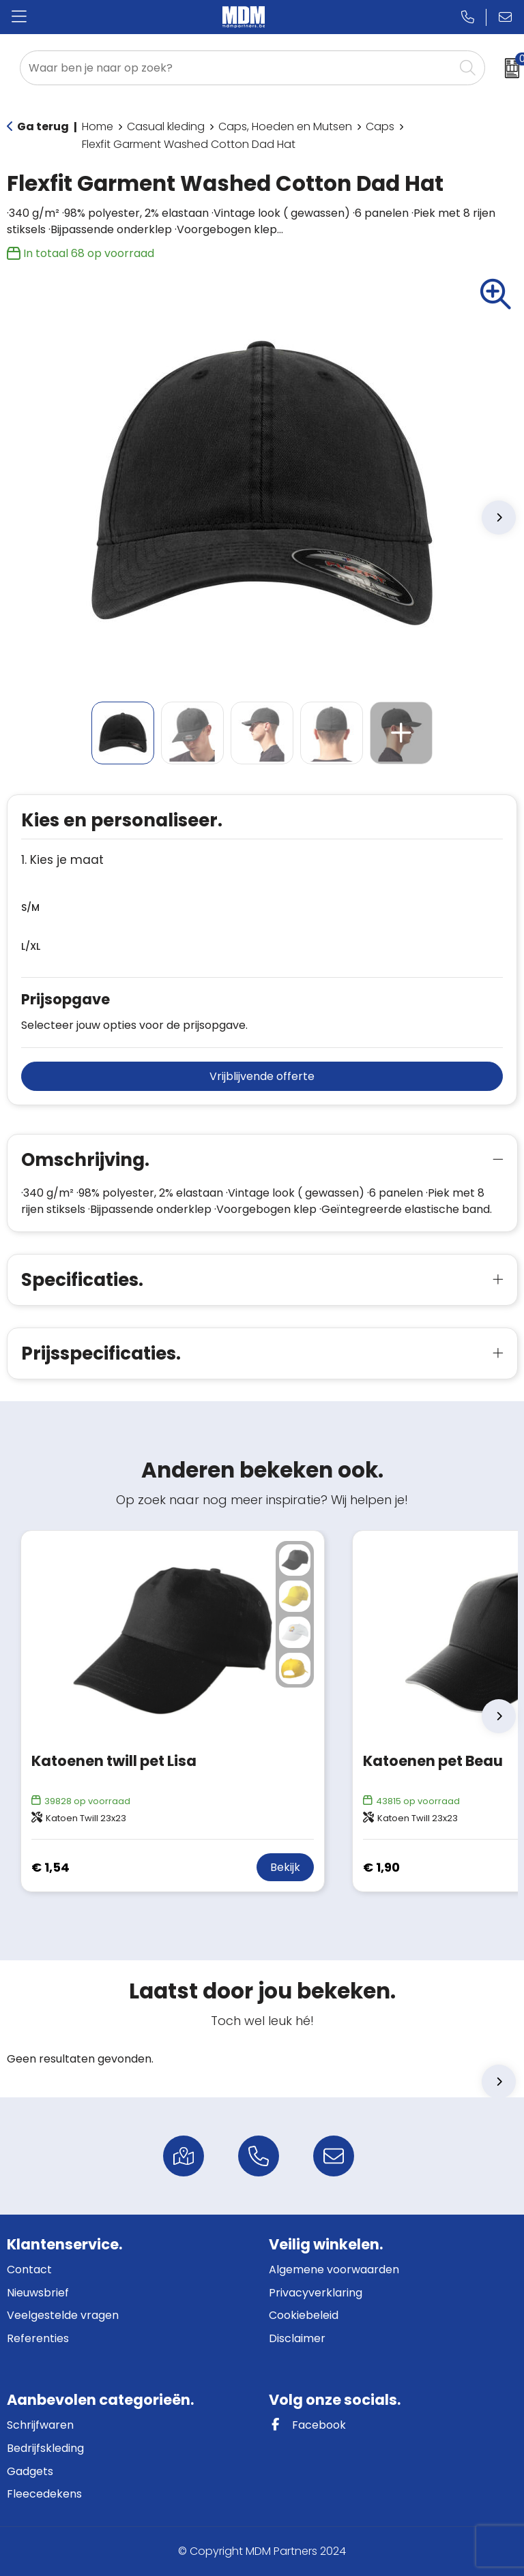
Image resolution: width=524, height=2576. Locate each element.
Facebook (307, 2425)
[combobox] (237, 68)
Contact (29, 2269)
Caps (380, 126)
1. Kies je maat (62, 860)
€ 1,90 (381, 1867)
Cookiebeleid (303, 2315)
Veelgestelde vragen (63, 2315)
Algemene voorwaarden (334, 2269)
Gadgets (30, 2471)
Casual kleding (166, 126)
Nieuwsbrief (38, 2293)
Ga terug (43, 126)
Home (97, 126)
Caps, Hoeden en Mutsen (285, 126)
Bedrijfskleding (45, 2448)
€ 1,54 (50, 1867)
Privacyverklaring (315, 2293)
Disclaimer (297, 2338)
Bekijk (285, 1867)
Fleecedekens (44, 2494)
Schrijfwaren (40, 2425)
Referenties (38, 2338)
